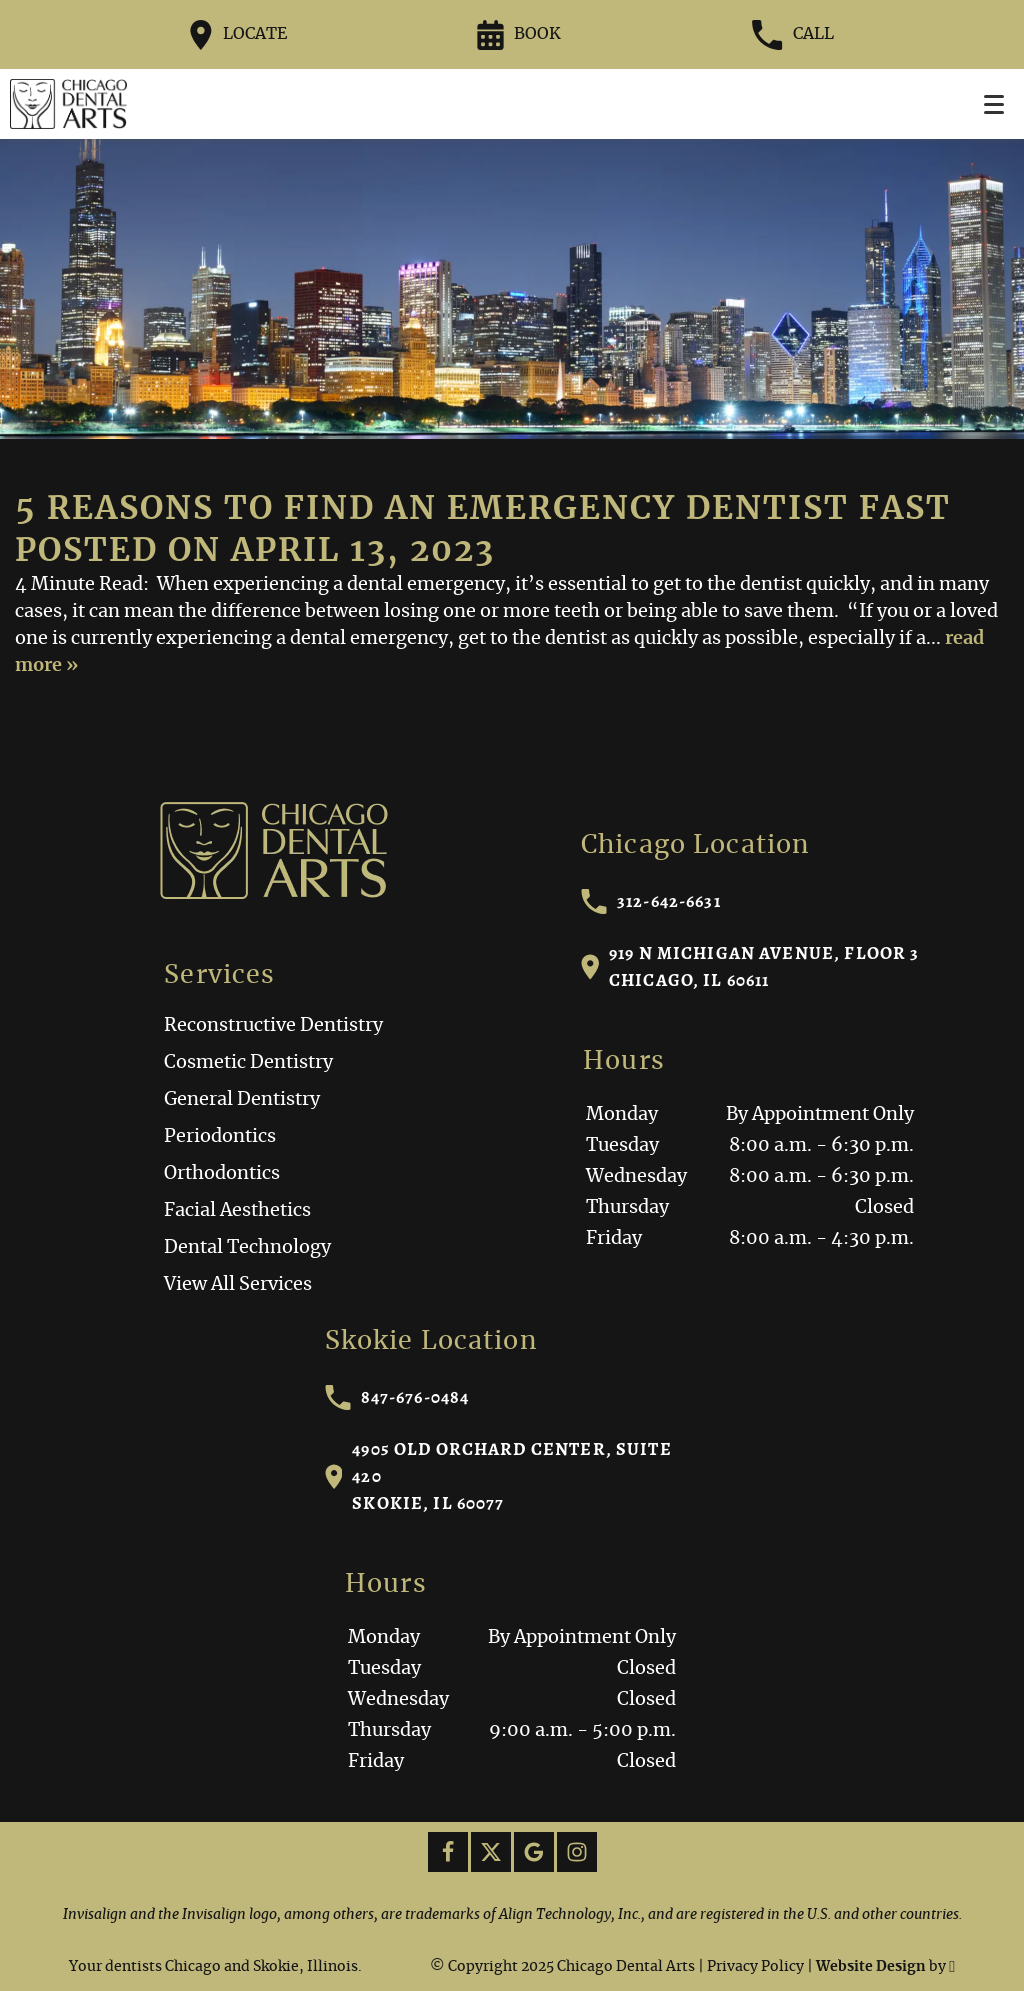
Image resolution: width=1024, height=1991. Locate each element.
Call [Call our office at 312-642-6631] (792, 35)
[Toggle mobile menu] (994, 104)
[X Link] (491, 1852)
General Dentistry (242, 1100)
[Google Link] (534, 1852)
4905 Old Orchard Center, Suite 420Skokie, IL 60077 (498, 1476)
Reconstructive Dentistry (273, 1026)
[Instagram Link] (577, 1852)
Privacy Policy (755, 1967)
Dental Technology (247, 1248)
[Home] (68, 104)
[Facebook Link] (448, 1852)
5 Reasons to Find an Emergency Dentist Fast (483, 509)
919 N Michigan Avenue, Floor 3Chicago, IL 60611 (750, 966)
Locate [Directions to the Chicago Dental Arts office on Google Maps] (238, 35)
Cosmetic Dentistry (248, 1063)
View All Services (238, 1285)
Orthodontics (222, 1174)
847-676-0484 (397, 1397)
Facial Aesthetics (237, 1211)
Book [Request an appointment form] (519, 35)
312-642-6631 (651, 901)
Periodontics (220, 1137)
